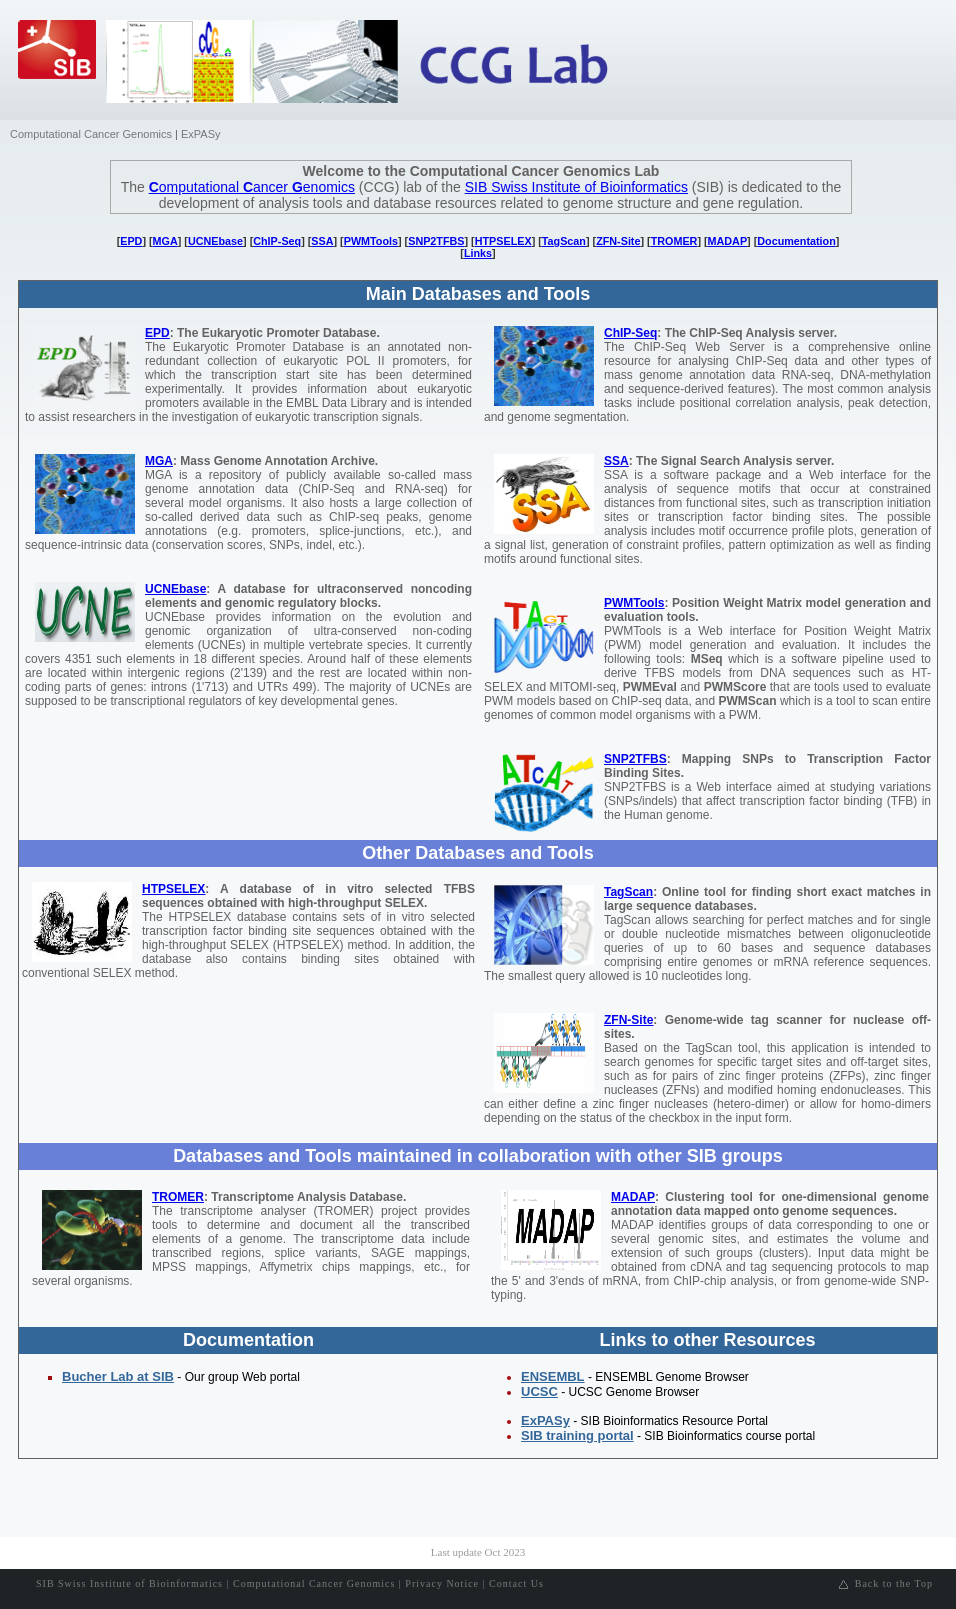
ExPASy (201, 134)
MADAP (728, 241)
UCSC (539, 1391)
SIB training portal (577, 1435)
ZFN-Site (618, 241)
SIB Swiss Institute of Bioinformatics (576, 187)
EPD (131, 241)
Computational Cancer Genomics (91, 134)
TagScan (564, 241)
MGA (165, 241)
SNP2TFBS (436, 241)
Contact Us (516, 1583)
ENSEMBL (553, 1376)
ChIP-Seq (277, 241)
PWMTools (371, 241)
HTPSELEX (503, 241)
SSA (322, 241)
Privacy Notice (442, 1583)
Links (478, 253)
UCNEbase (215, 241)
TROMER (674, 241)
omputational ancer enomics (252, 187)
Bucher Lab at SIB (118, 1376)
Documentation (796, 241)
